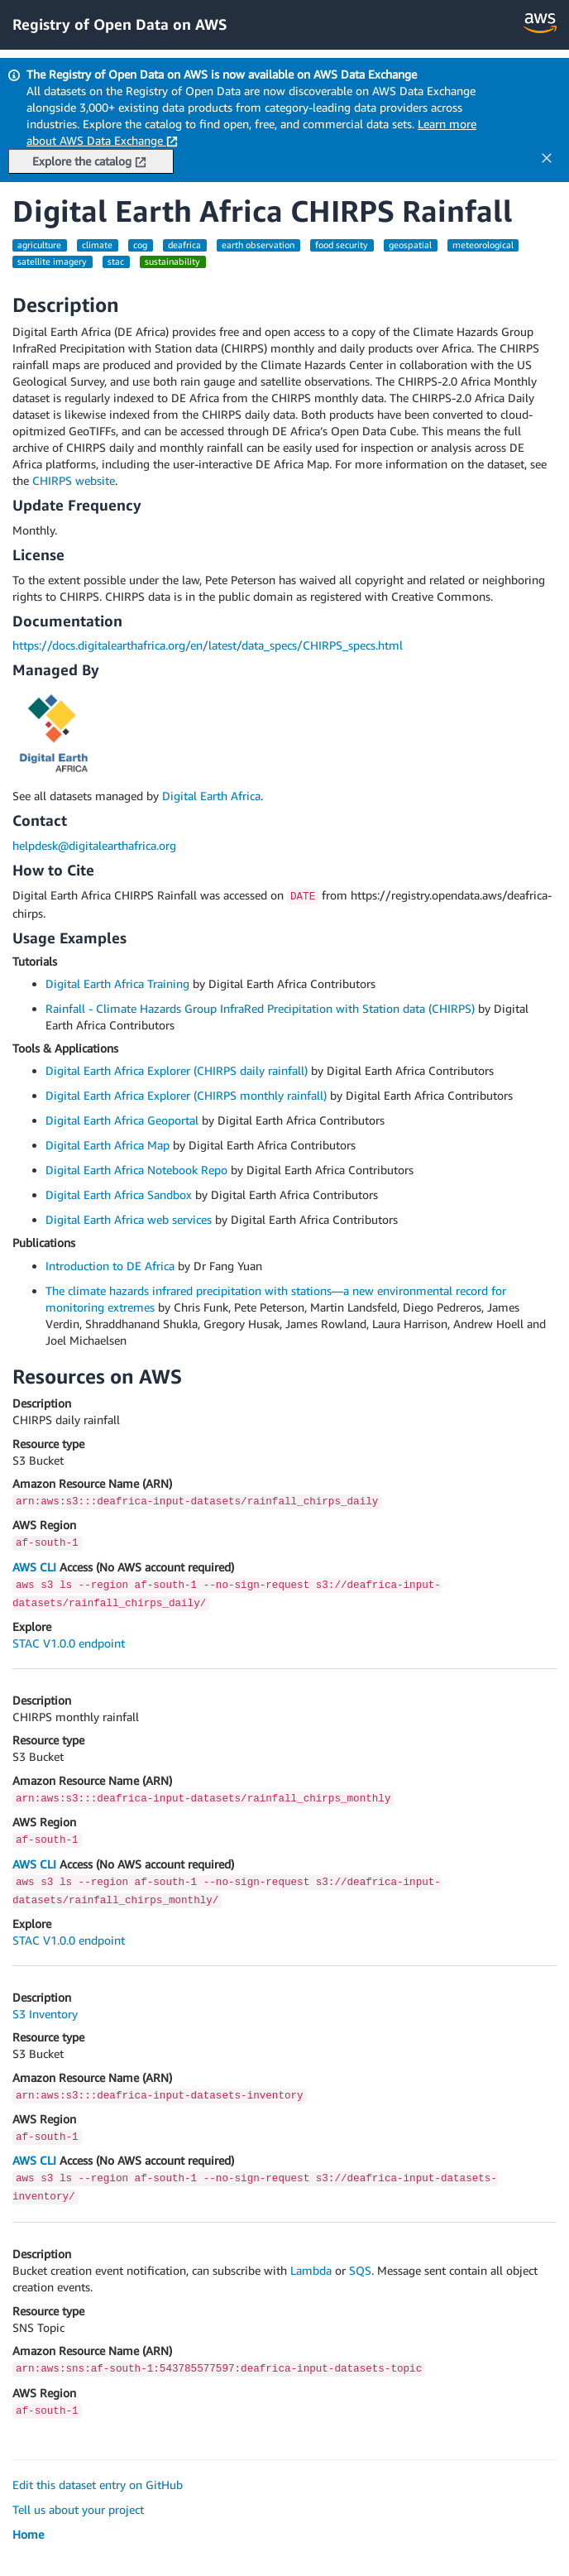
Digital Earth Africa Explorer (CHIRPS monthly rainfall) (186, 1095)
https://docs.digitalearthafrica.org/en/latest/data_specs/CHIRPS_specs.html (207, 645)
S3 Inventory (45, 2014)
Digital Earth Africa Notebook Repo (136, 1170)
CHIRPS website (73, 480)
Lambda (311, 2270)
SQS (360, 2270)
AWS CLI (34, 1567)
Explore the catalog (89, 161)
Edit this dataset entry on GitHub (97, 2485)
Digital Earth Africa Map (107, 1145)
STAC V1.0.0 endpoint (68, 1643)
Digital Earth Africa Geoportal (121, 1120)
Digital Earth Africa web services (128, 1219)
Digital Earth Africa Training (117, 983)
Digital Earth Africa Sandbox (118, 1194)
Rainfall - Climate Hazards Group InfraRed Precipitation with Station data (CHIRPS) (260, 1008)
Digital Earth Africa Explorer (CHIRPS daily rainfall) (176, 1070)
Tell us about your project (78, 2509)
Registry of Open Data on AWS (119, 24)
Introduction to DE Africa (110, 1266)
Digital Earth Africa (211, 796)
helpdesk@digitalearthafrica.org (94, 845)
